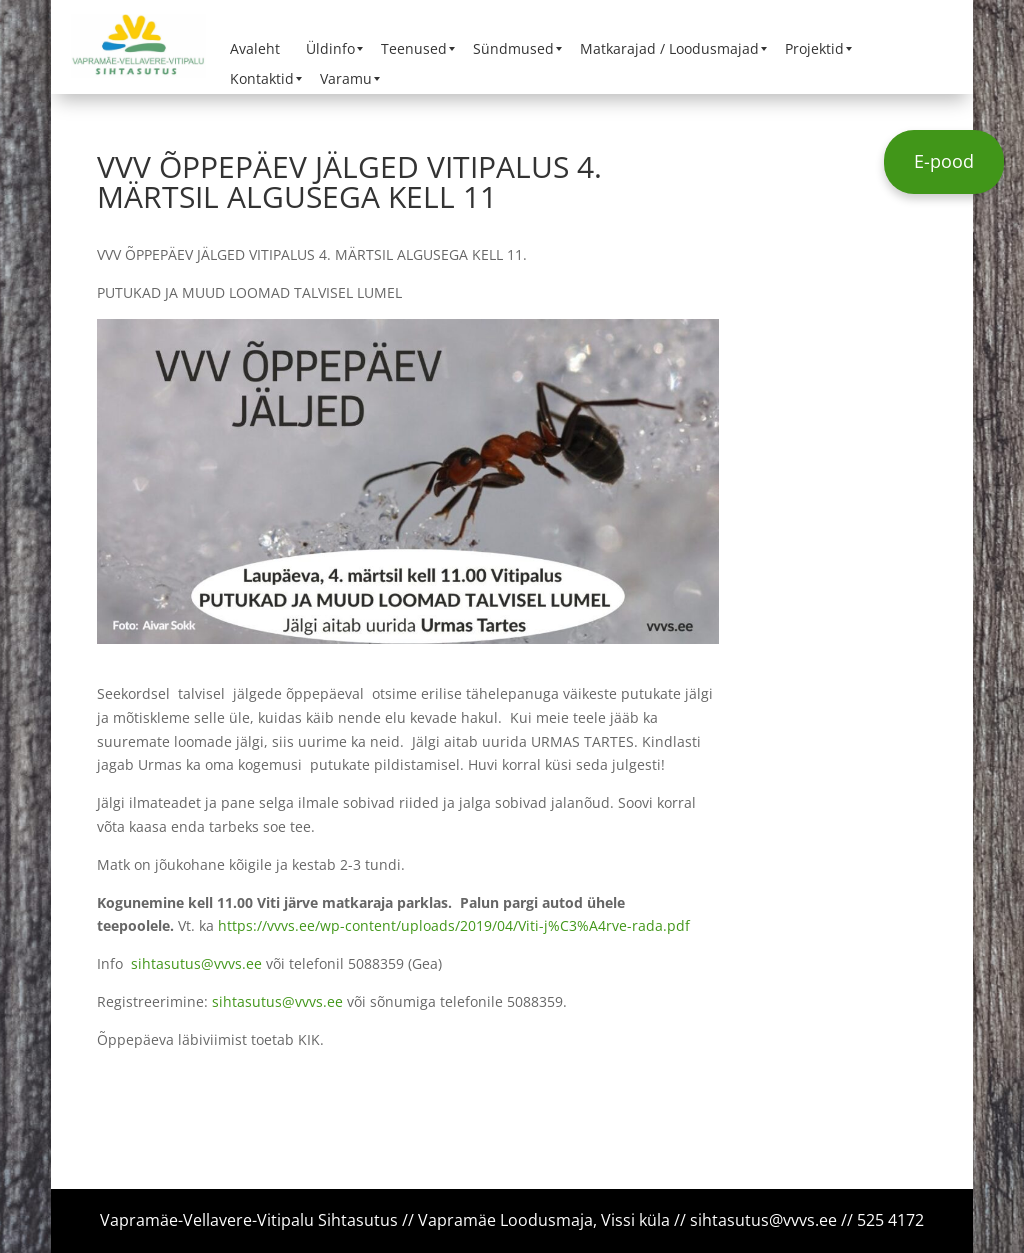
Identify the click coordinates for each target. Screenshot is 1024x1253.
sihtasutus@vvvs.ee (196, 963)
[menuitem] (255, 49)
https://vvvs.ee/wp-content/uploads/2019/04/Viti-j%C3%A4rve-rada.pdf (454, 925)
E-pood (944, 161)
